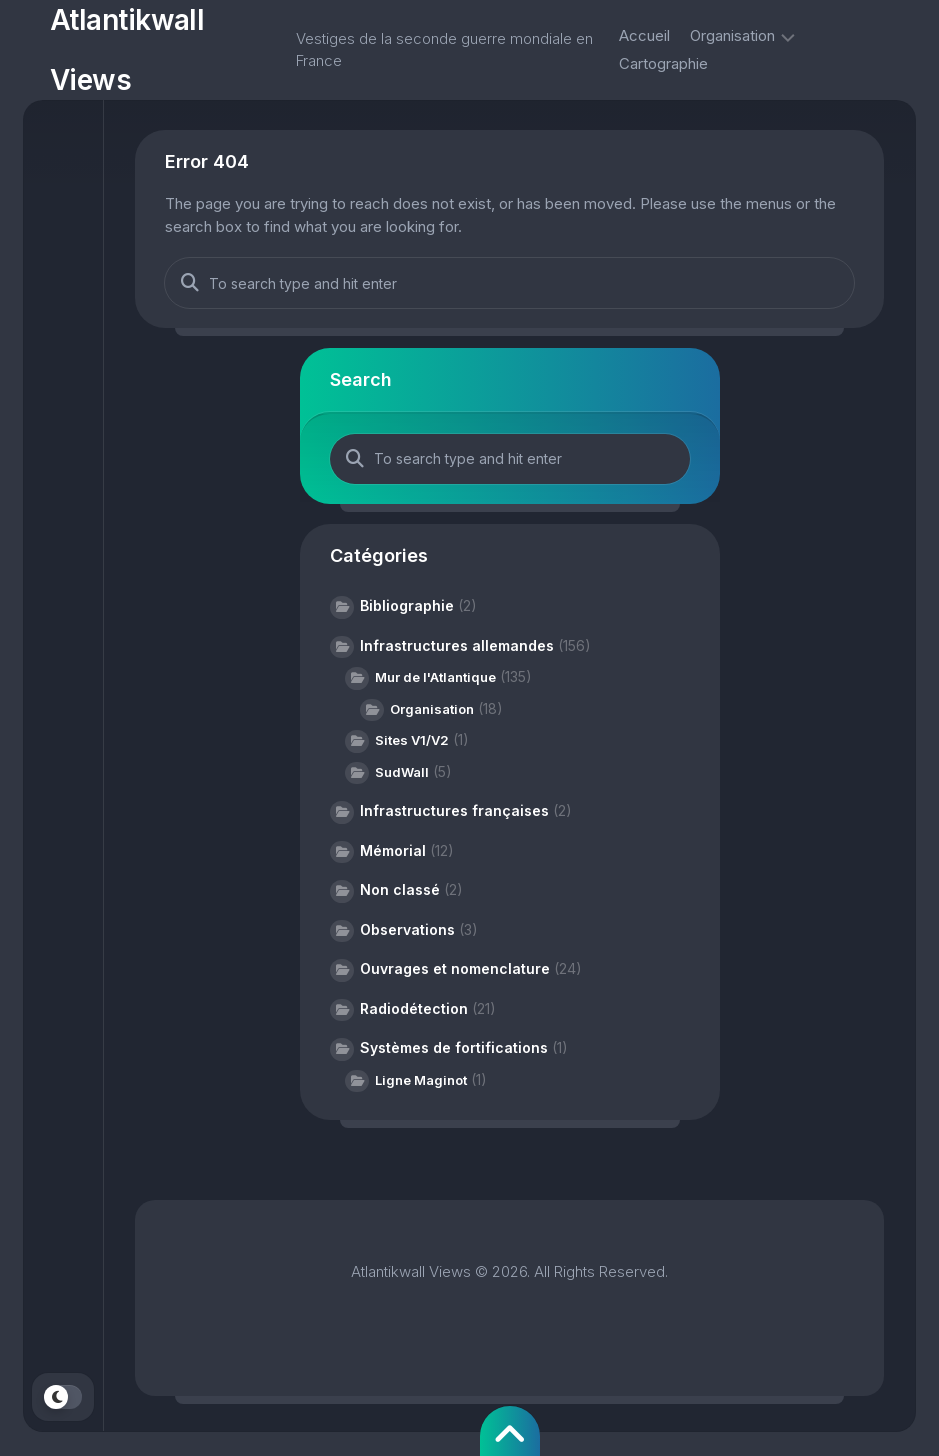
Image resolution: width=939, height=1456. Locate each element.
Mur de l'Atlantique (435, 677)
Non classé (400, 889)
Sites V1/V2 (412, 740)
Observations (407, 929)
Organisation (732, 35)
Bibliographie (407, 605)
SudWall (402, 772)
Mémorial (393, 850)
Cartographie (663, 63)
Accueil (644, 35)
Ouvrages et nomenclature (455, 968)
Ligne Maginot (421, 1080)
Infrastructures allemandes (457, 645)
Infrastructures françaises (454, 810)
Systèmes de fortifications (454, 1047)
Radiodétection (414, 1008)
